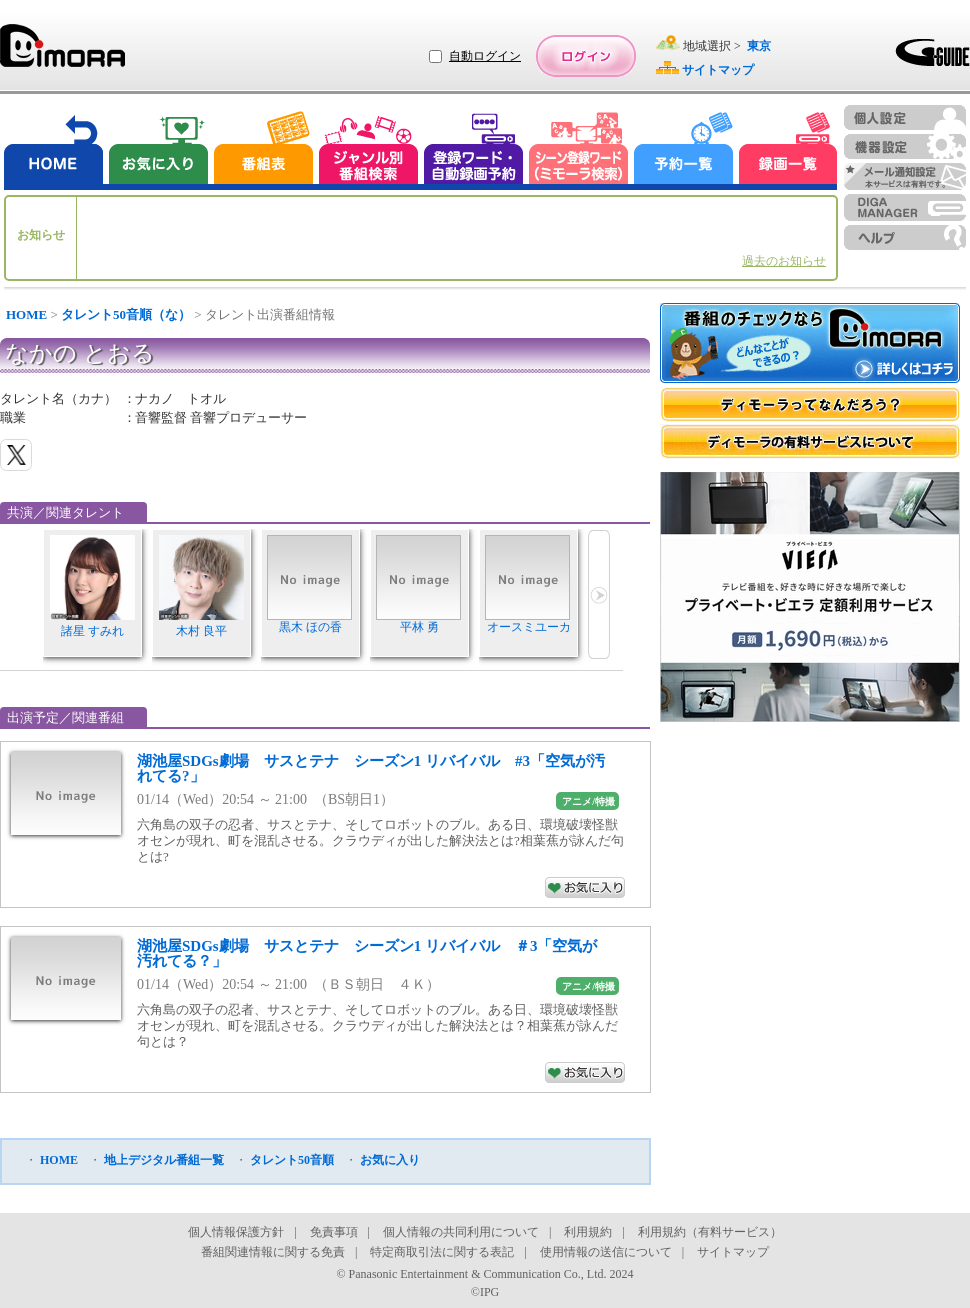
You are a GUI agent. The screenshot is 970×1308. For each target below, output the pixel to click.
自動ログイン (485, 56)
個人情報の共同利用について (461, 1232)
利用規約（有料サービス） (710, 1232)
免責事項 (334, 1232)
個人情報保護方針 (236, 1232)
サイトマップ (733, 1252)
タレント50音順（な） (126, 314)
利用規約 (588, 1232)
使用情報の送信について (606, 1252)
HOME (26, 314)
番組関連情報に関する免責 (273, 1252)
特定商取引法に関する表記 (442, 1252)
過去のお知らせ (784, 261)
